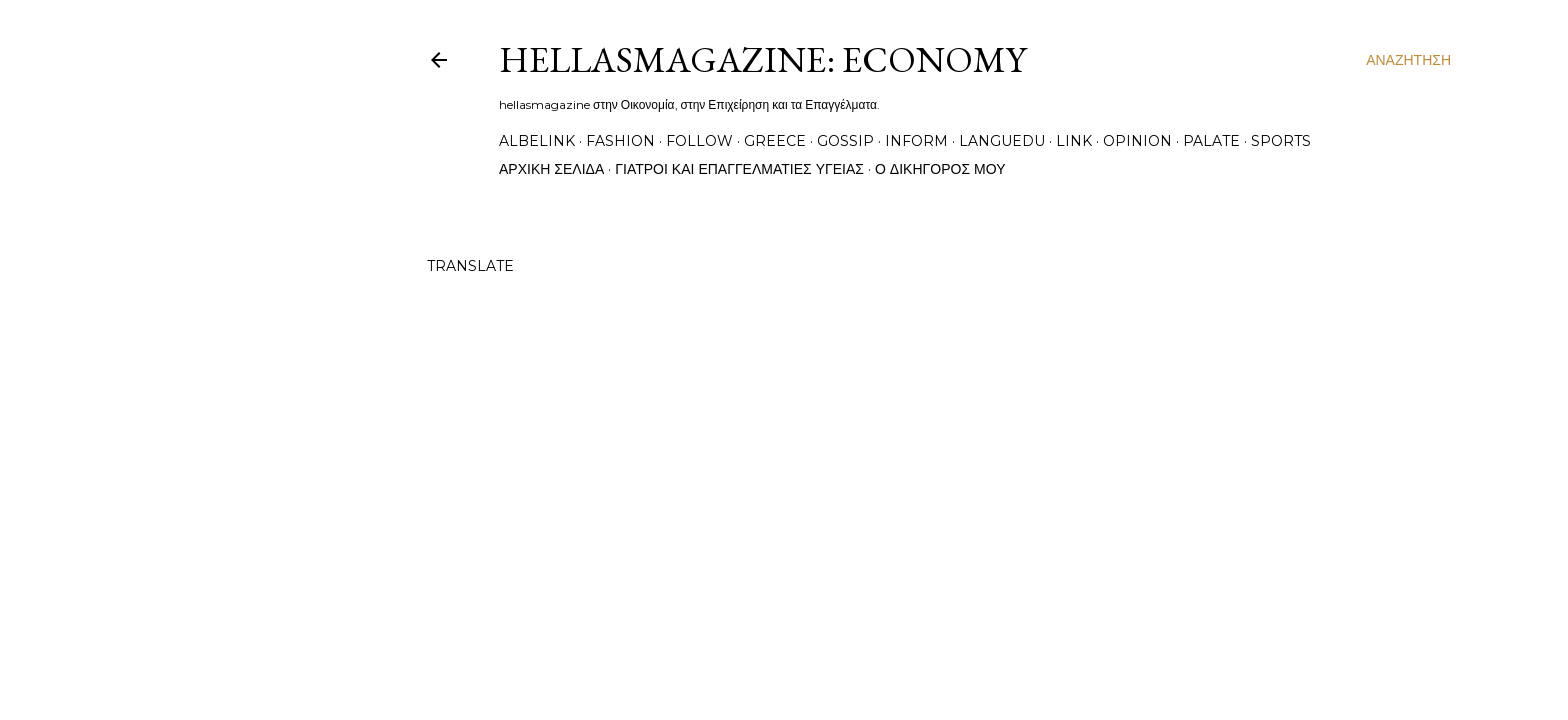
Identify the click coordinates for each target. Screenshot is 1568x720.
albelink (537, 141)
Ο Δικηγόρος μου (940, 169)
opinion (1137, 141)
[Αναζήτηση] (1408, 60)
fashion (620, 141)
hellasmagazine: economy (762, 59)
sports (1281, 141)
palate (1211, 141)
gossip (845, 141)
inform (916, 141)
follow (699, 141)
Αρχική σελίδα (551, 169)
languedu (1002, 141)
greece (775, 141)
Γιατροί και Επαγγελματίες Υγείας (739, 169)
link (1074, 141)
